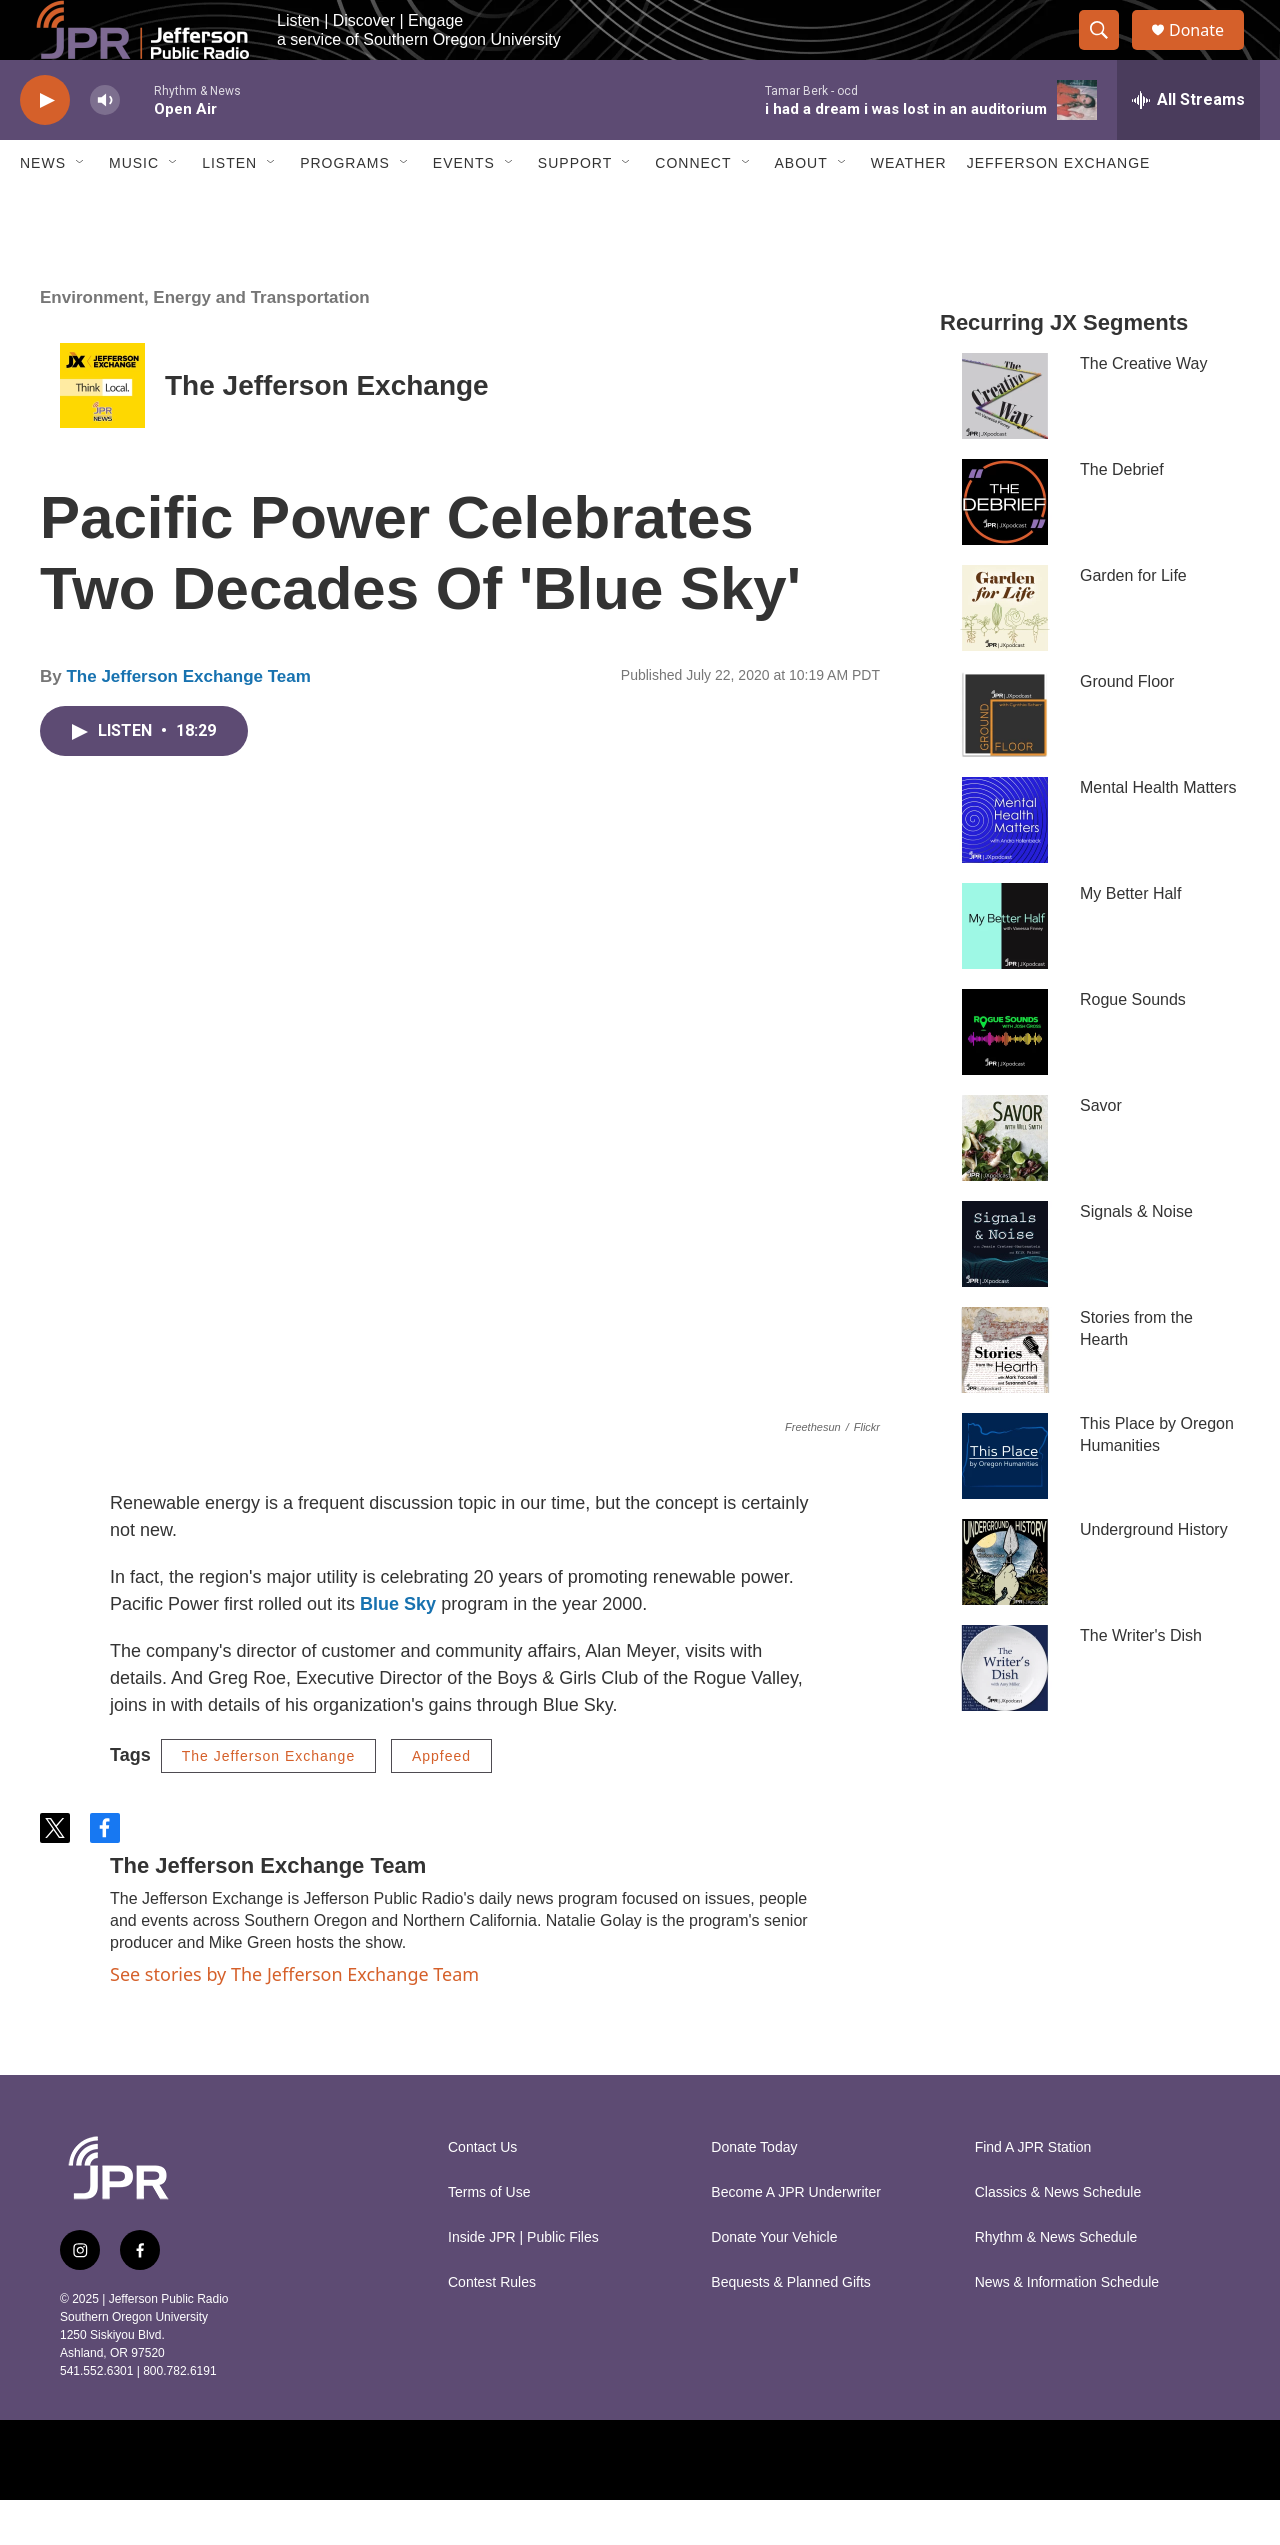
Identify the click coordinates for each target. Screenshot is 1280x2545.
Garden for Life (1133, 620)
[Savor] (1005, 1183)
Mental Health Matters (1158, 832)
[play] (45, 145)
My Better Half (1130, 938)
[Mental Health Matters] (1005, 865)
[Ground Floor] (1005, 759)
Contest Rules (492, 2327)
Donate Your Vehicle (774, 2282)
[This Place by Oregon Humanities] (1005, 1501)
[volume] (105, 145)
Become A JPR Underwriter (796, 2237)
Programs (345, 208)
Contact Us (482, 2192)
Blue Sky (398, 1649)
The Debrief (1122, 514)
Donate (1209, 52)
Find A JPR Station (1033, 2192)
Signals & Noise (1136, 1256)
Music (134, 208)
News (43, 208)
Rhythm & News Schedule (1056, 2282)
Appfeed (441, 1801)
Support (575, 208)
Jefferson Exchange (1059, 208)
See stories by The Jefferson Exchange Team (294, 2019)
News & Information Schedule (1067, 2327)
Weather (909, 208)
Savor (1101, 1150)
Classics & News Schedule (1058, 2237)
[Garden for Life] (1005, 653)
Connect (693, 208)
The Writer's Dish (1141, 1680)
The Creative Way (1143, 408)
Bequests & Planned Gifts (791, 2327)
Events (464, 208)
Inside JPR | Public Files (523, 2282)
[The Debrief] (1005, 547)
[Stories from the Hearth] (1005, 1395)
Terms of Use (489, 2237)
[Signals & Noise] (1005, 1289)
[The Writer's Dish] (1005, 1713)
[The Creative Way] (1005, 441)
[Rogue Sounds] (1005, 1077)
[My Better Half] (1005, 971)
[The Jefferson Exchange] (102, 430)
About (801, 208)
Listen (229, 208)
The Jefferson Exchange (327, 430)
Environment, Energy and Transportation (205, 342)
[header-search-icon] (1108, 53)
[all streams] (1188, 145)
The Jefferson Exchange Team (188, 721)
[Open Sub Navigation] (81, 208)
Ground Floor (1127, 726)
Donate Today (754, 2192)
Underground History (1154, 1574)
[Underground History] (1005, 1607)
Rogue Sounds (1133, 1044)
